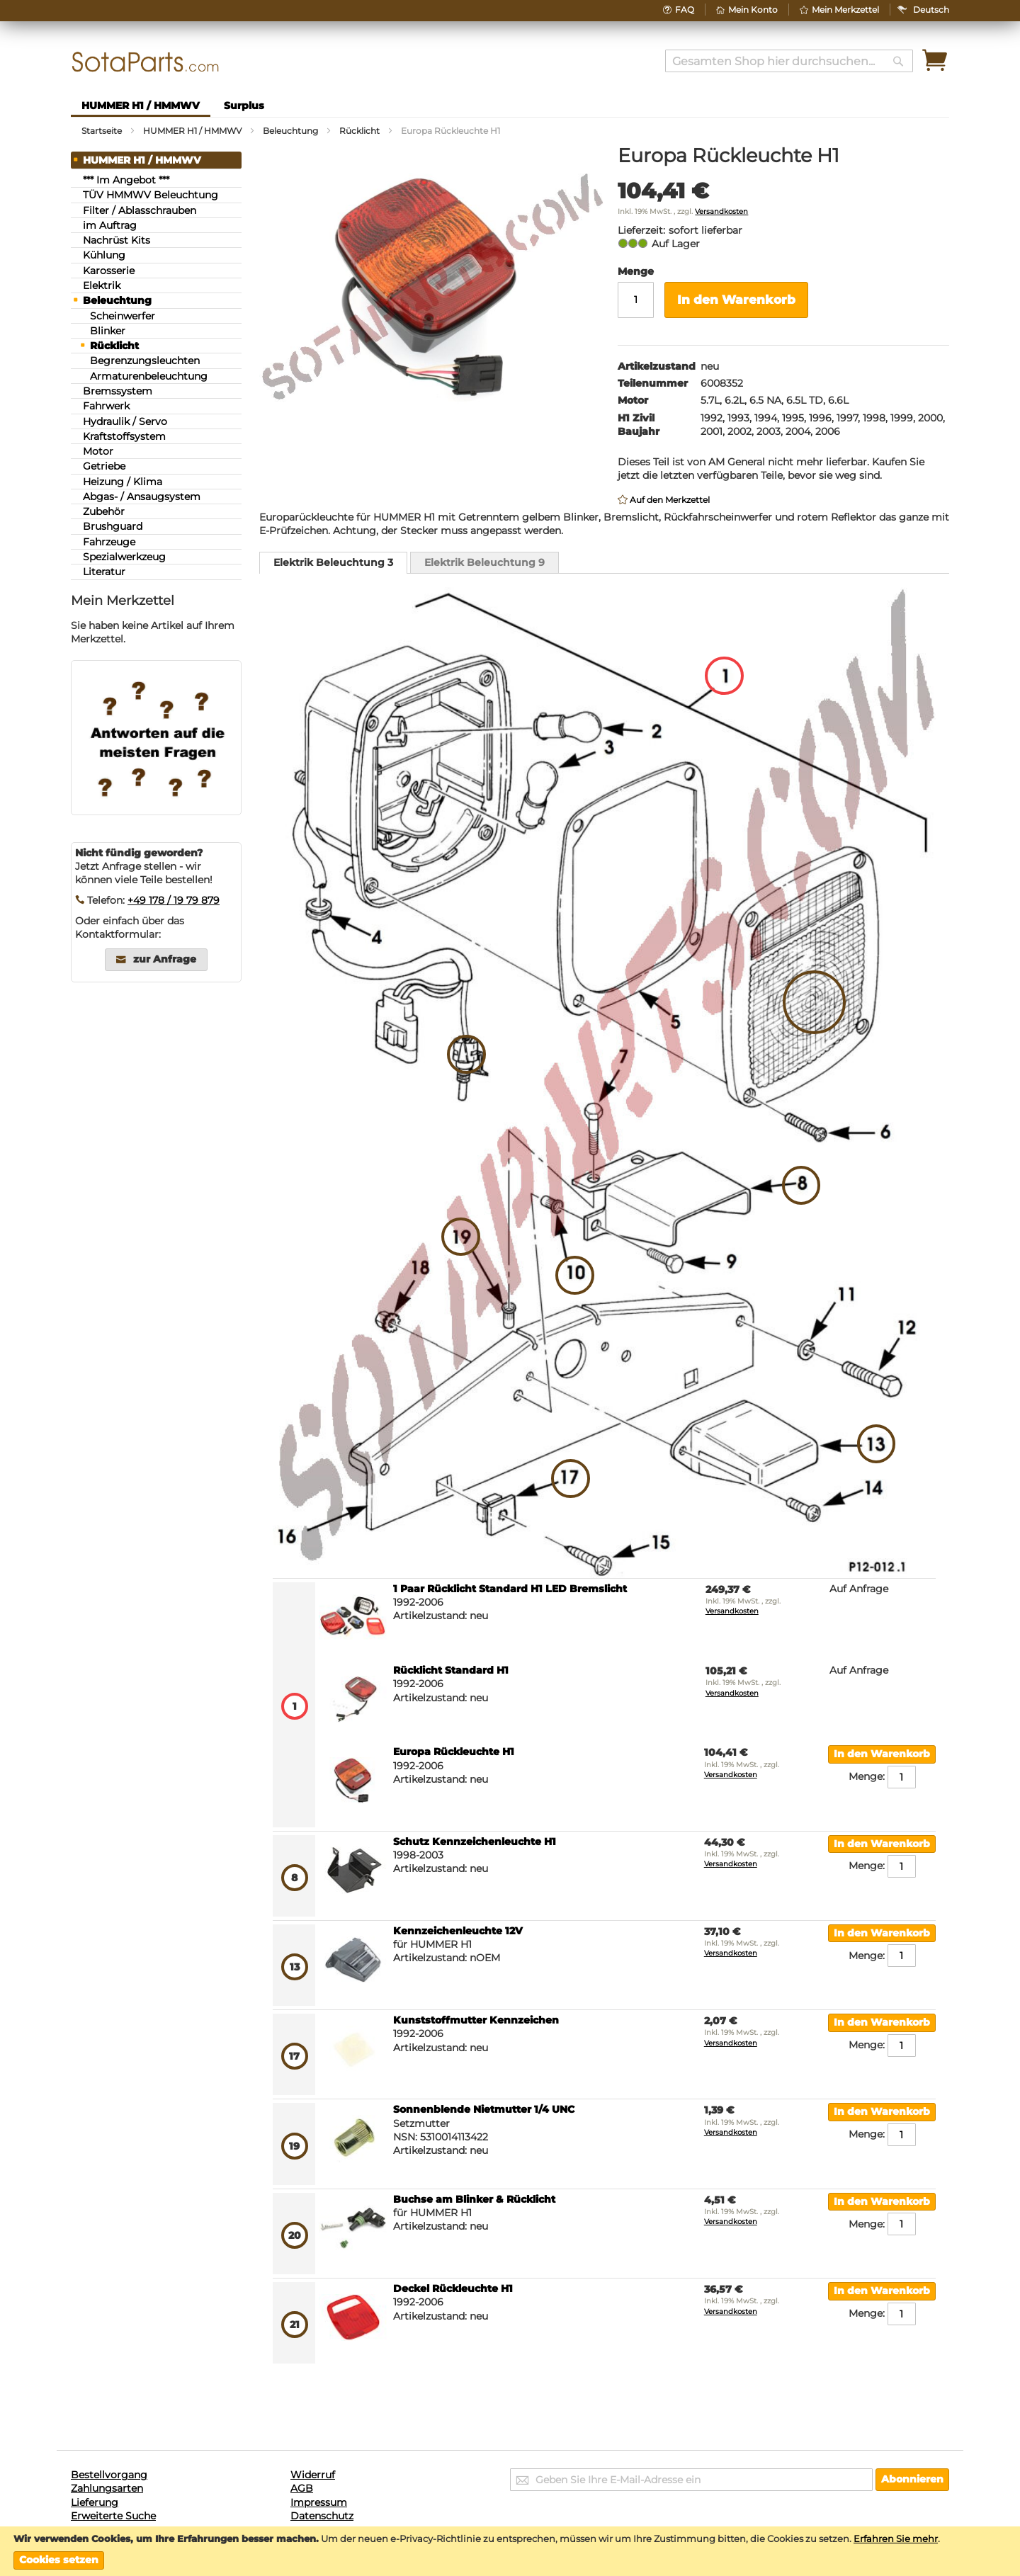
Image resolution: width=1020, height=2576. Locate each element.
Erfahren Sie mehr (896, 2538)
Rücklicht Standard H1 (451, 1670)
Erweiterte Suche (113, 2515)
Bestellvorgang (109, 2474)
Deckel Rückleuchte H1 (453, 2288)
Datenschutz (321, 2515)
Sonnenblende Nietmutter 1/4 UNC (483, 2109)
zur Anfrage (164, 959)
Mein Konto (753, 9)
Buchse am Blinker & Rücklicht (474, 2199)
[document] (510, 2552)
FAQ (684, 9)
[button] (931, 10)
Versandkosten (721, 211)
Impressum (318, 2502)
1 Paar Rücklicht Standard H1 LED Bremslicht (510, 1588)
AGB (301, 2488)
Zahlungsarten (107, 2488)
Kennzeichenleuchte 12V (458, 1930)
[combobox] (789, 61)
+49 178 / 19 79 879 (174, 900)
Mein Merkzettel (845, 9)
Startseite (101, 130)
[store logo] (145, 62)
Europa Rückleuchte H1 (453, 1751)
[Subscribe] (912, 2479)
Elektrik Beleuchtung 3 (333, 562)
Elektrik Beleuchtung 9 (484, 562)
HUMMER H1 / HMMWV (192, 130)
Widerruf (312, 2474)
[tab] (333, 563)
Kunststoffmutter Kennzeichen (476, 2020)
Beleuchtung (290, 130)
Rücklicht (359, 130)
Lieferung (94, 2502)
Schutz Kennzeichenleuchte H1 (474, 1841)
